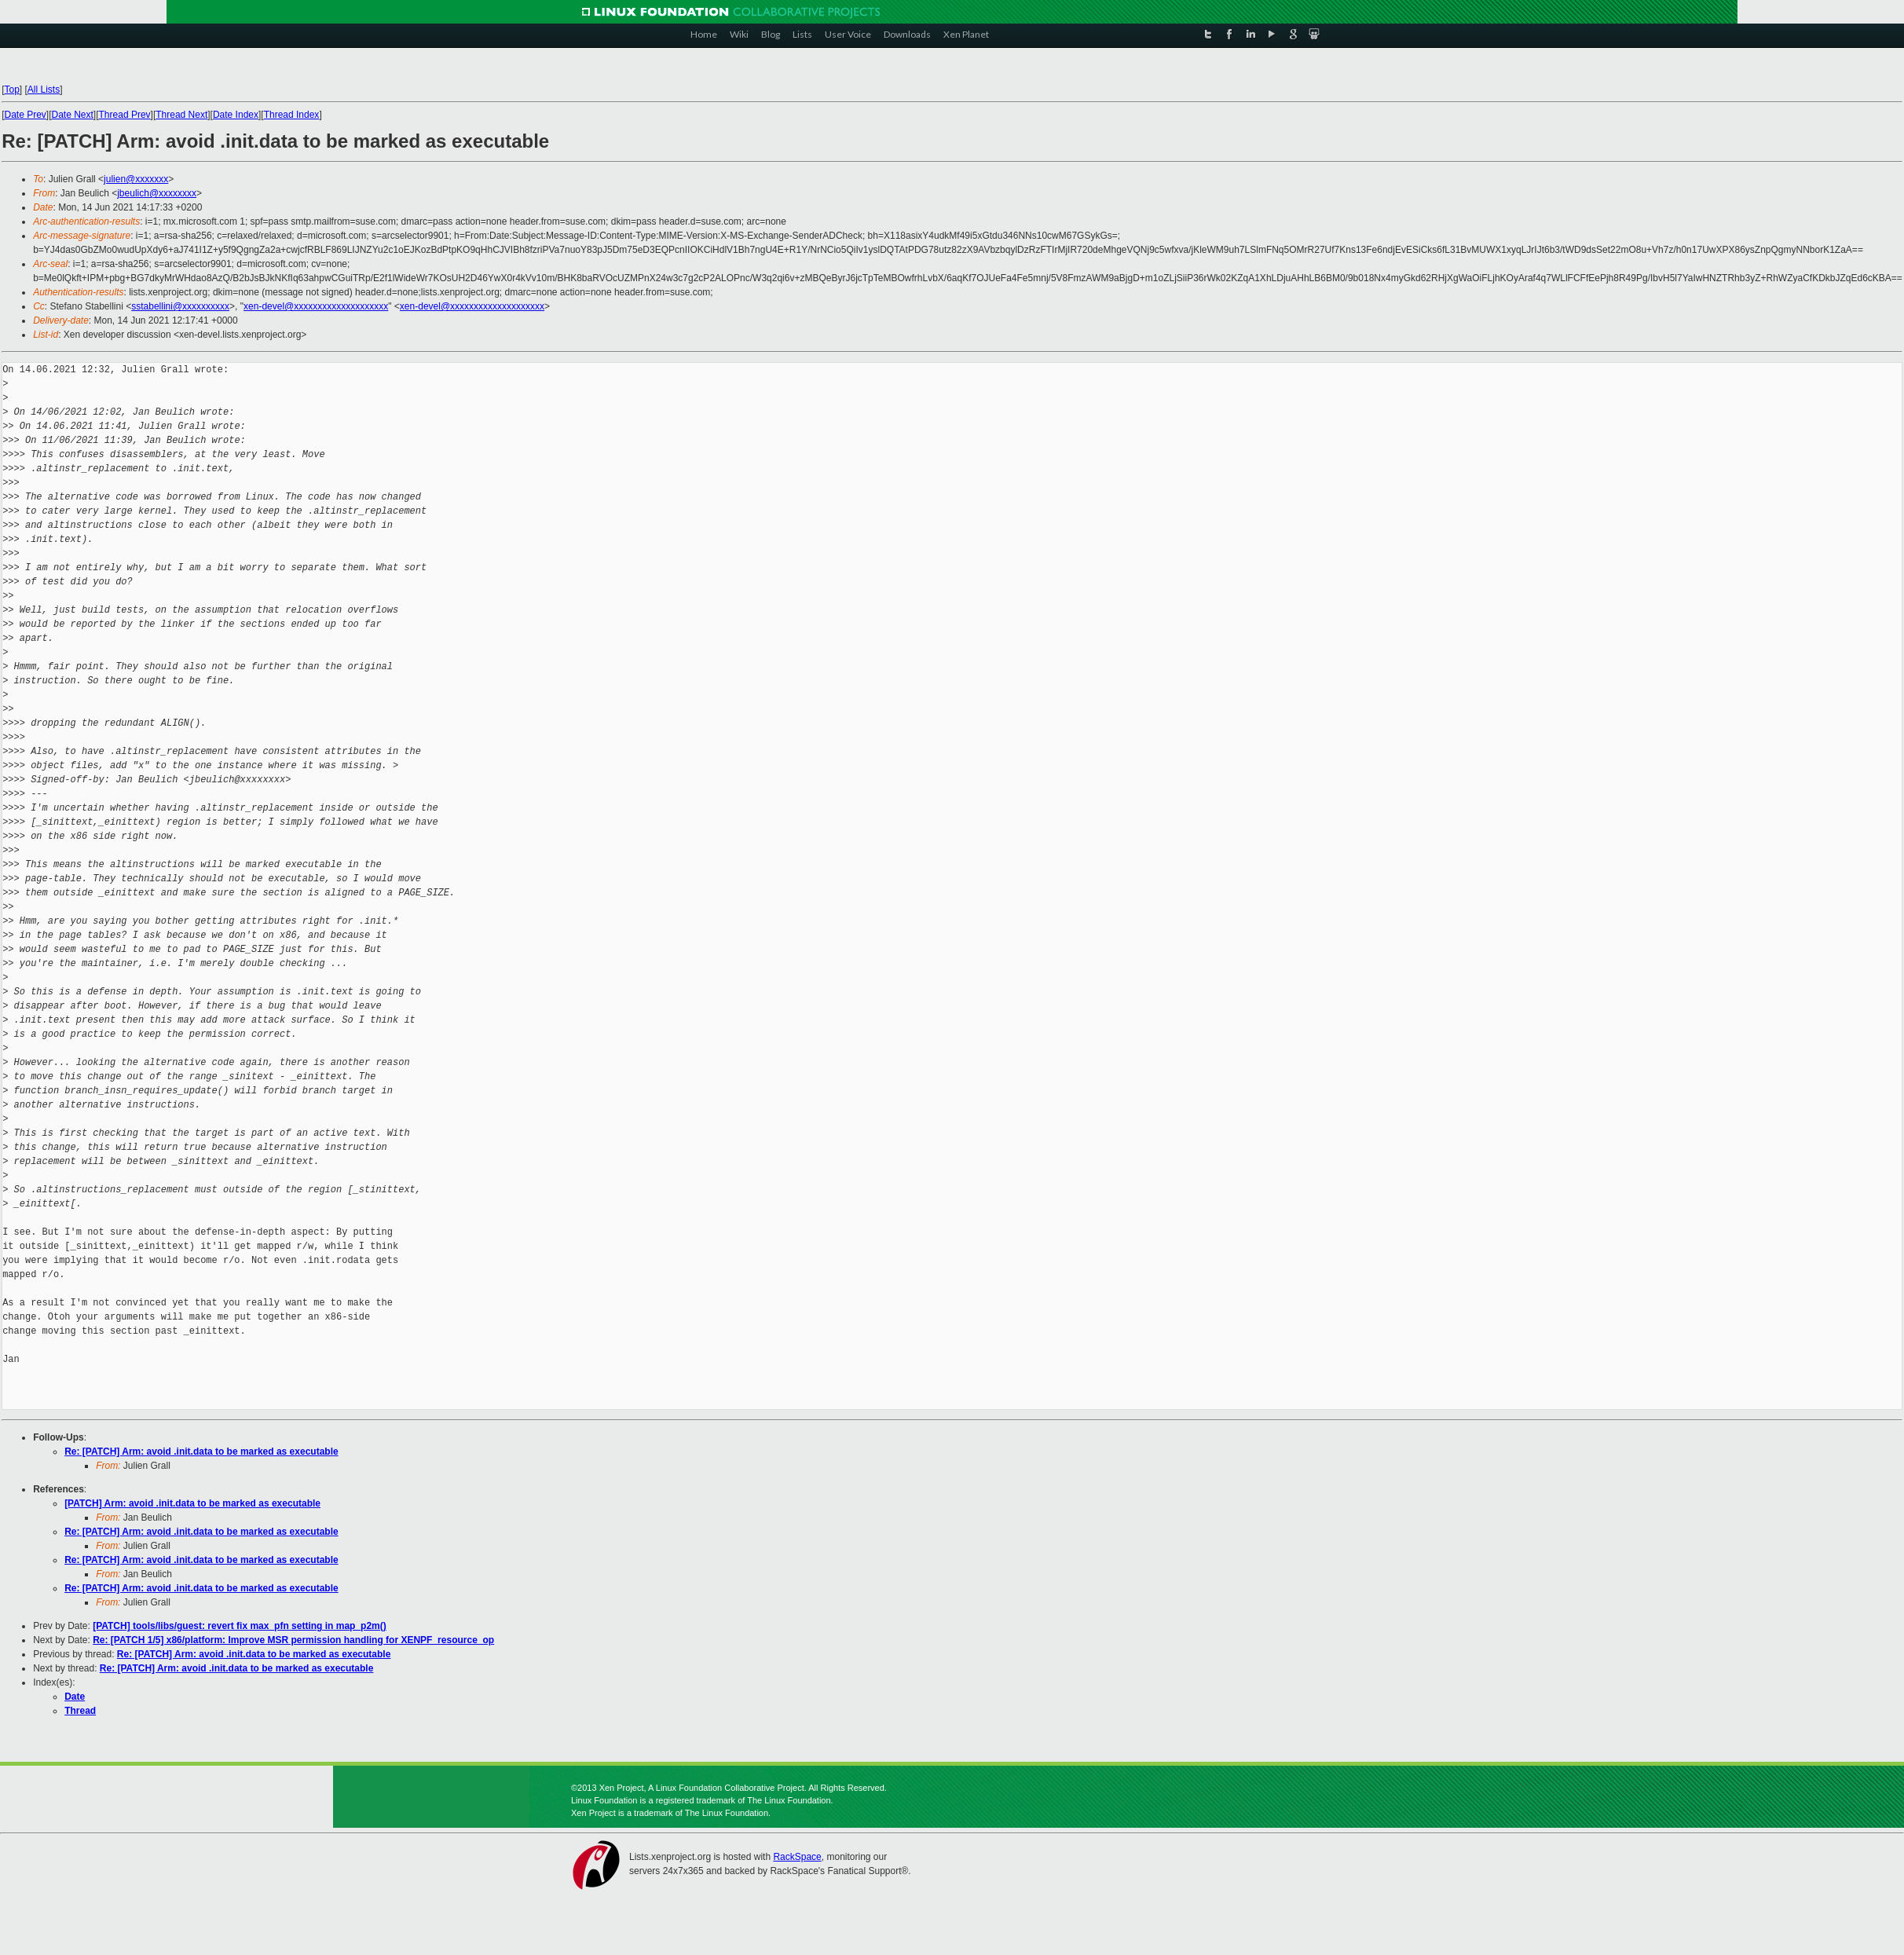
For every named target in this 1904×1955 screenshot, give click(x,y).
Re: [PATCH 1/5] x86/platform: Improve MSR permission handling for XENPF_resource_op (293, 1640)
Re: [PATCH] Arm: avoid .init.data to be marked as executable (201, 1451)
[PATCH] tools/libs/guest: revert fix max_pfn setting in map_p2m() (239, 1625)
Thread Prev (125, 114)
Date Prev (25, 114)
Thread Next (181, 114)
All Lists (43, 89)
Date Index (235, 114)
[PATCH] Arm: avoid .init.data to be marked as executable (192, 1503)
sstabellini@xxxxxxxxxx (180, 306)
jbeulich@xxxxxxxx (156, 193)
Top (11, 89)
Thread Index (292, 114)
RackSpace (797, 1856)
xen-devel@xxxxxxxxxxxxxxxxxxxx (315, 306)
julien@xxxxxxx (136, 179)
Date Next (72, 114)
